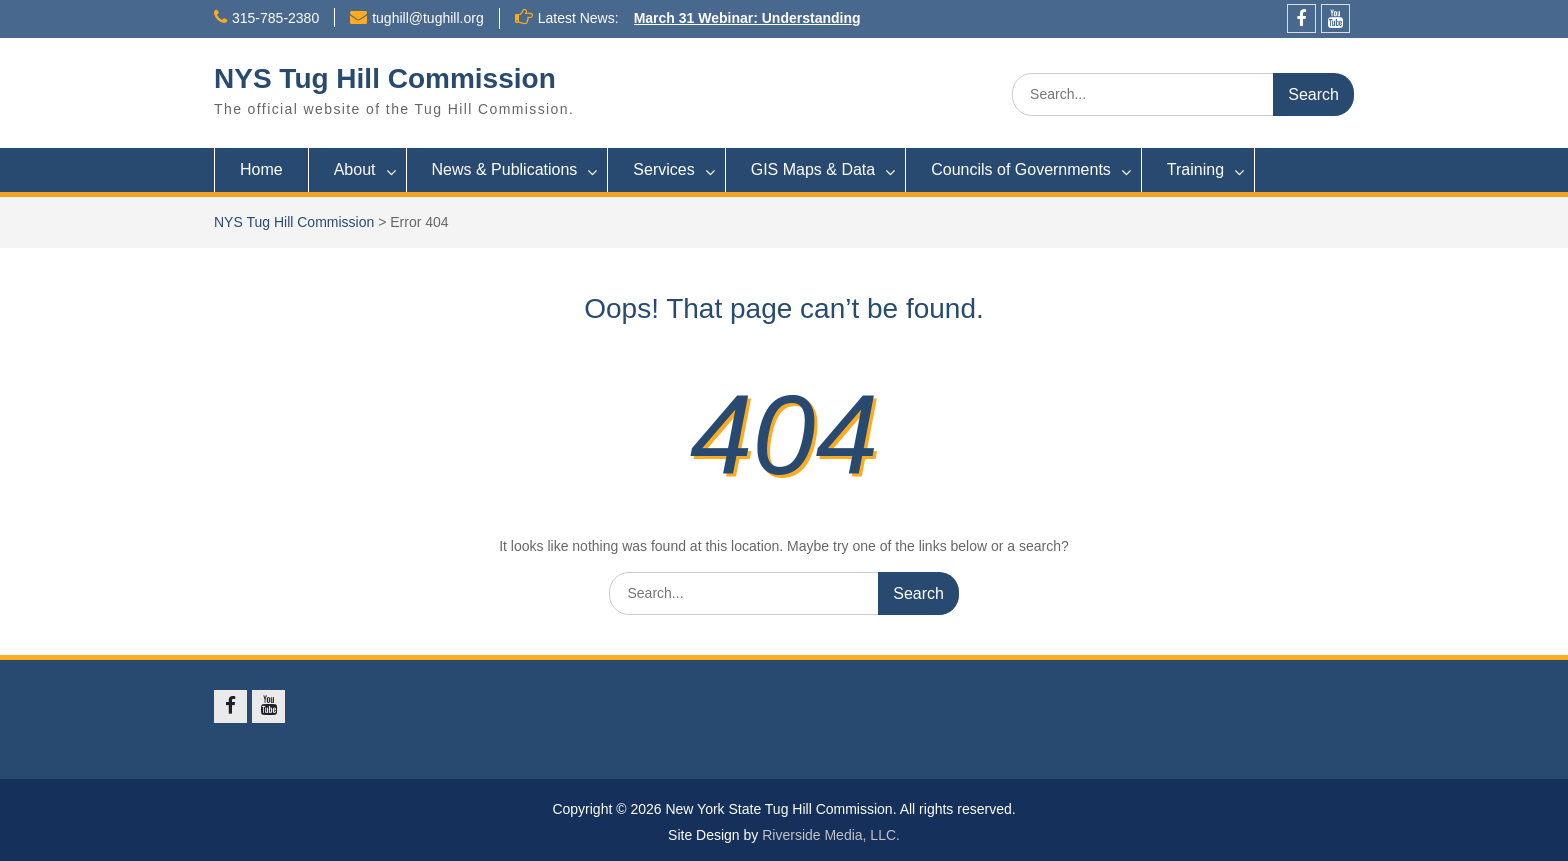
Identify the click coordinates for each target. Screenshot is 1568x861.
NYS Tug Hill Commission (385, 78)
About (355, 169)
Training (1195, 169)
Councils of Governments (1021, 169)
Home (261, 169)
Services (663, 169)
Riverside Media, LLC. (831, 835)
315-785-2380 (275, 18)
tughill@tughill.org (428, 18)
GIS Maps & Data (813, 169)
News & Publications (505, 169)
